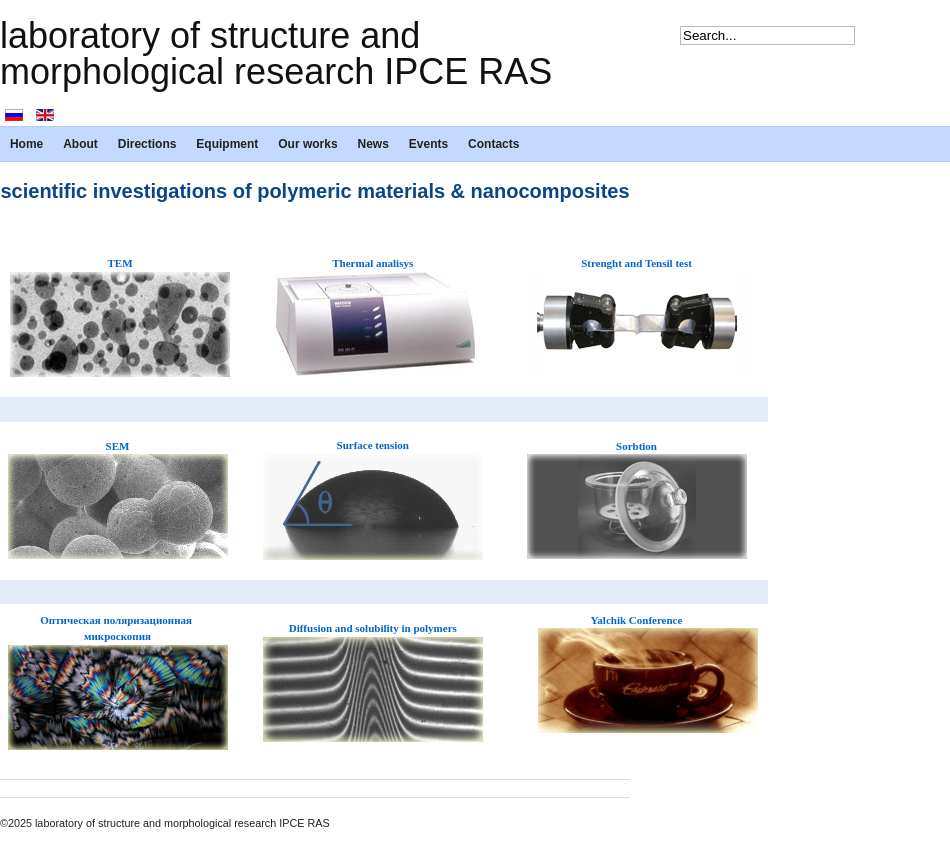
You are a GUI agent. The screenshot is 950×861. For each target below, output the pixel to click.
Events (428, 144)
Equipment (227, 144)
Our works (307, 144)
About (80, 144)
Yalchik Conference (637, 620)
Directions (147, 144)
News (373, 144)
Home (26, 144)
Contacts (493, 144)
